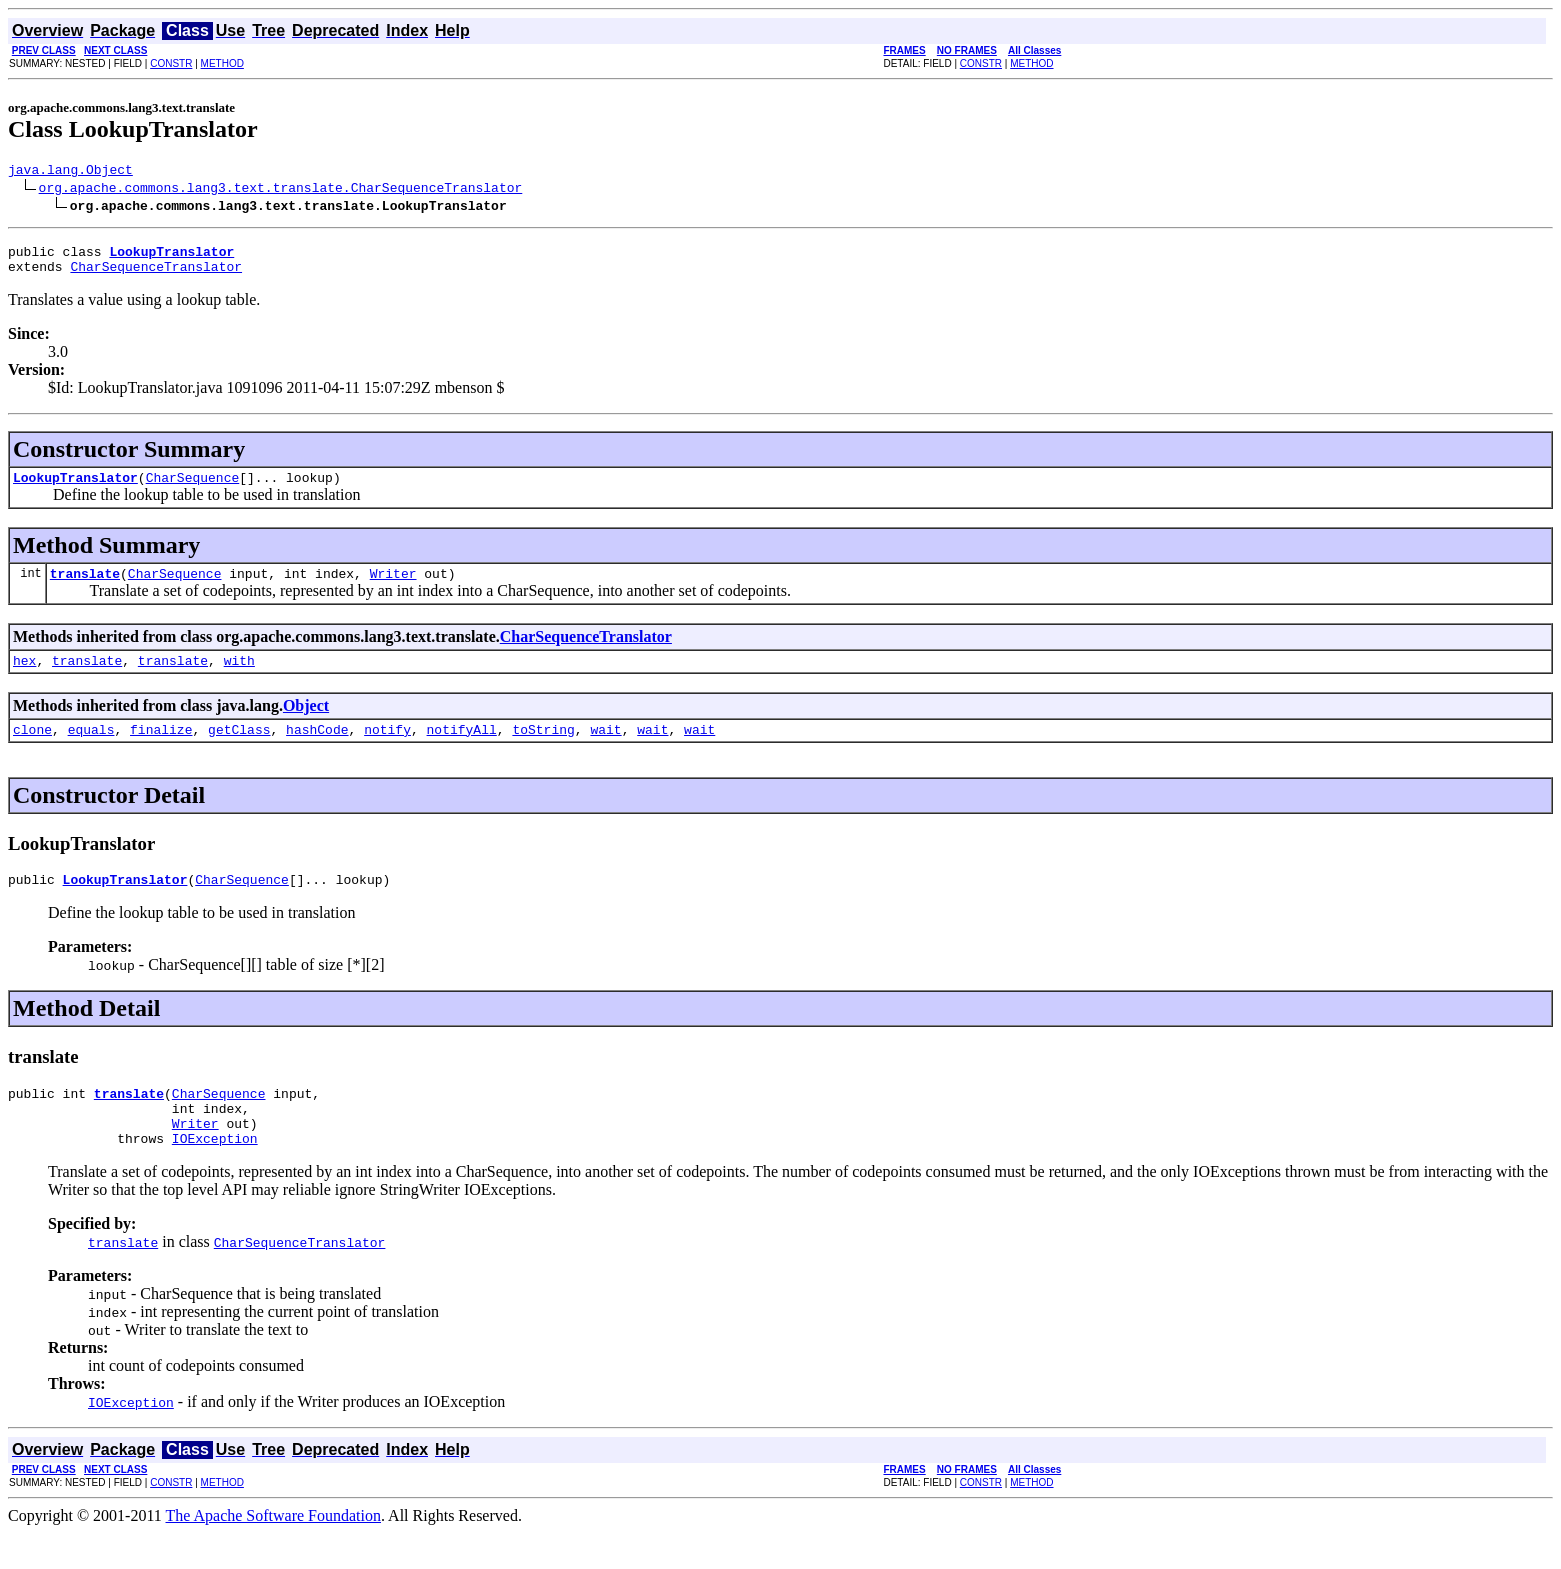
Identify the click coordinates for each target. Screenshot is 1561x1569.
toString (543, 750)
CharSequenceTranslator (156, 275)
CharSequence (193, 489)
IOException (215, 1174)
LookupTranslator (75, 489)
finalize (161, 750)
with (239, 678)
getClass (239, 750)
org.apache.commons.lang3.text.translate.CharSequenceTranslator (281, 190)
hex (24, 678)
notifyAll (462, 750)
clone (32, 750)
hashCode (317, 750)
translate (85, 588)
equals (91, 750)
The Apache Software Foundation (274, 1551)
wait (605, 750)
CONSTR (171, 63)
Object (306, 723)
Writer (393, 588)
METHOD (222, 63)
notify (387, 750)
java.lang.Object (70, 172)
